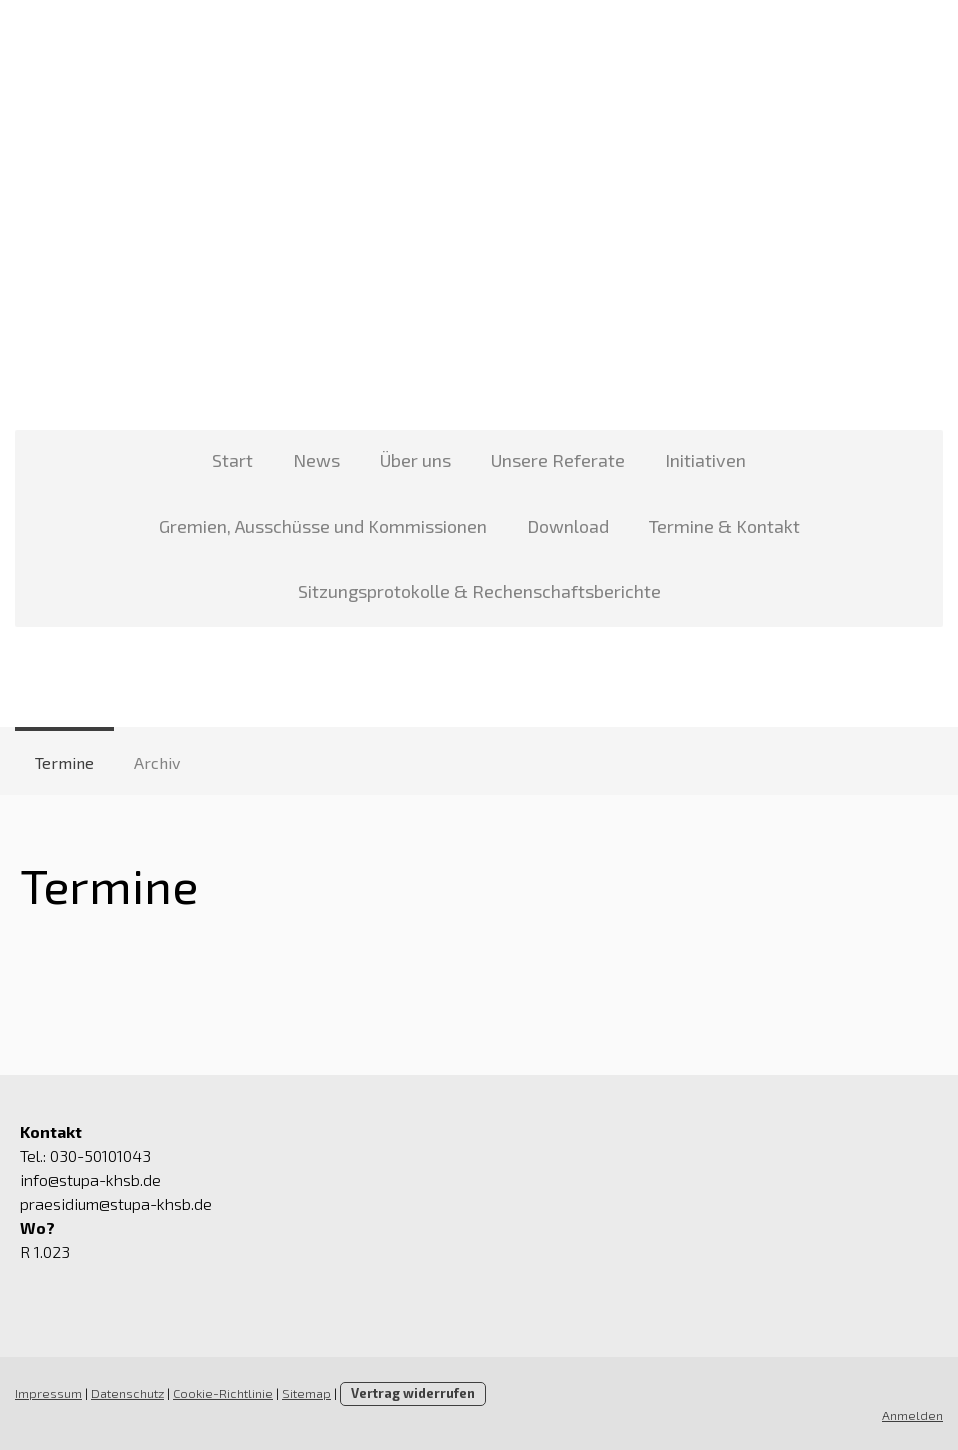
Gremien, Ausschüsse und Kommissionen (323, 526)
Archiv (157, 762)
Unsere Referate (558, 460)
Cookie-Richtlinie (223, 1393)
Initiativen (705, 460)
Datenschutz (127, 1393)
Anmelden (912, 1415)
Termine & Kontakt (724, 526)
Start (232, 460)
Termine (64, 762)
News (316, 460)
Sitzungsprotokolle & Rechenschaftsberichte (479, 591)
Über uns (415, 460)
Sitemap (306, 1393)
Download (568, 526)
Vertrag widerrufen (413, 1393)
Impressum (48, 1393)
